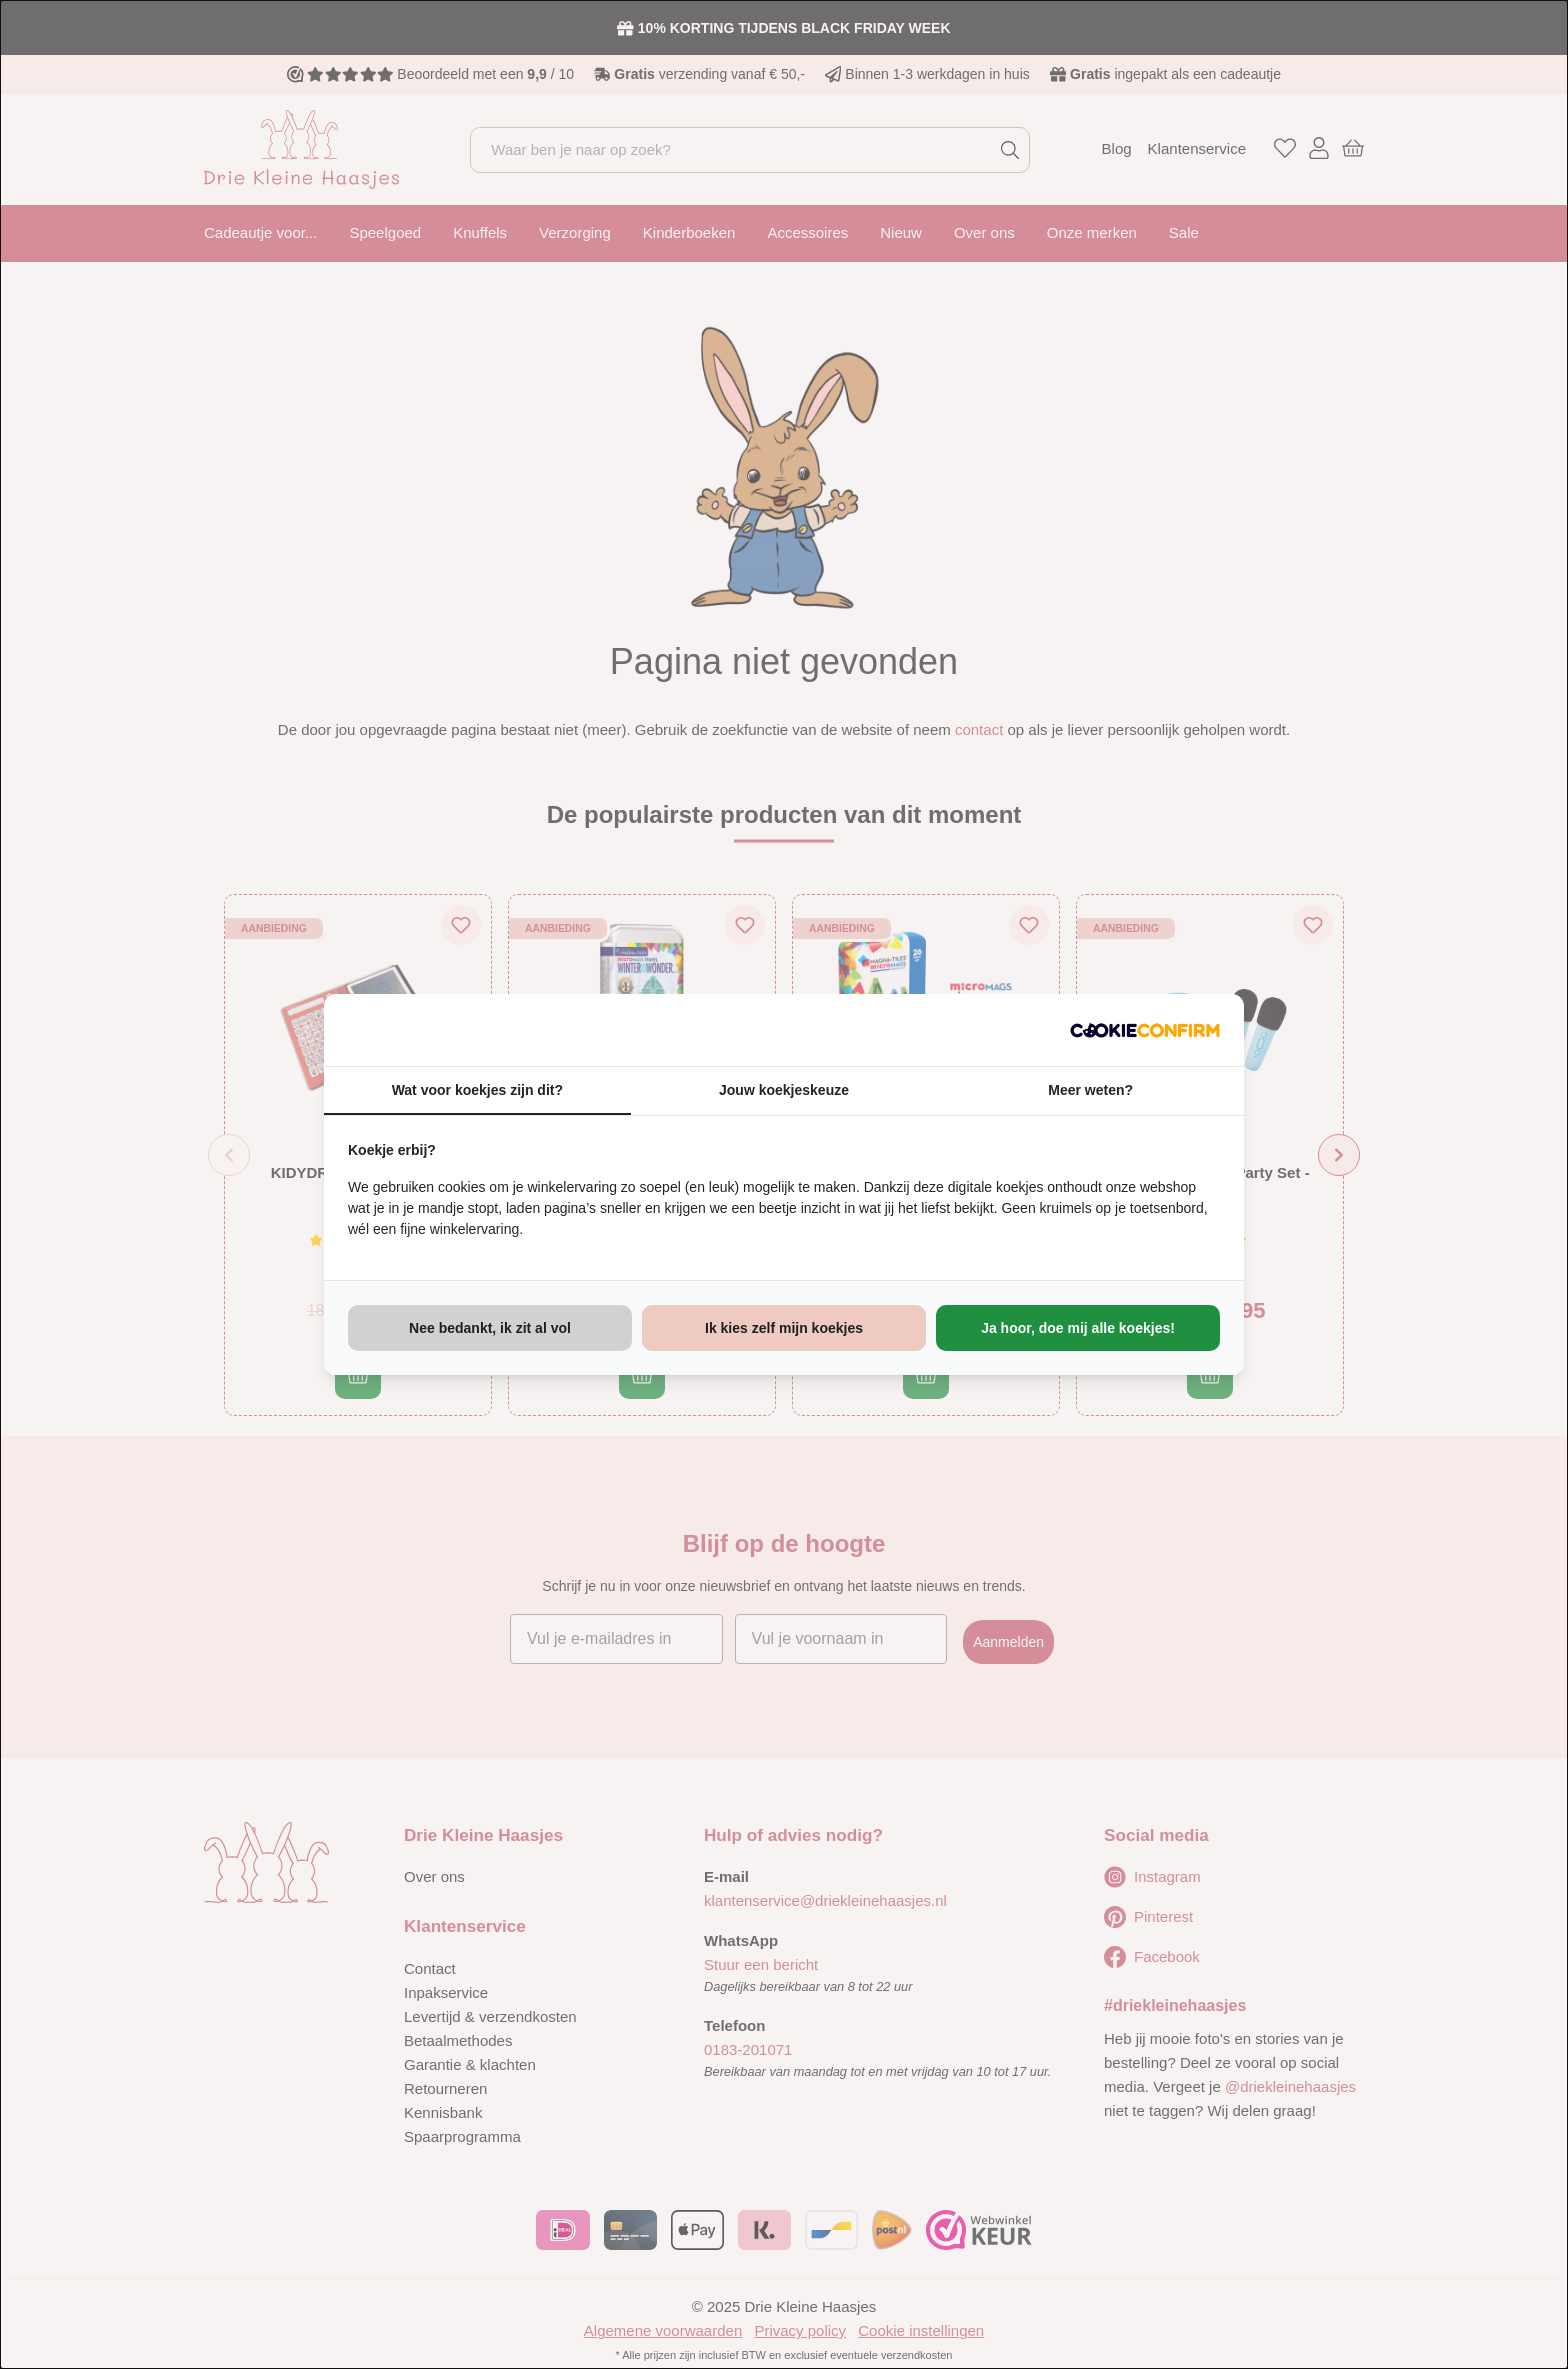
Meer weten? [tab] (1090, 1090)
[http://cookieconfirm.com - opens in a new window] (1145, 1030)
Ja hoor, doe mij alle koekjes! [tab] (1078, 1328)
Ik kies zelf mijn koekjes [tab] (784, 1328)
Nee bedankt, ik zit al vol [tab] (490, 1328)
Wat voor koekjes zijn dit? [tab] (477, 1090)
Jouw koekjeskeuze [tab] (784, 1090)
